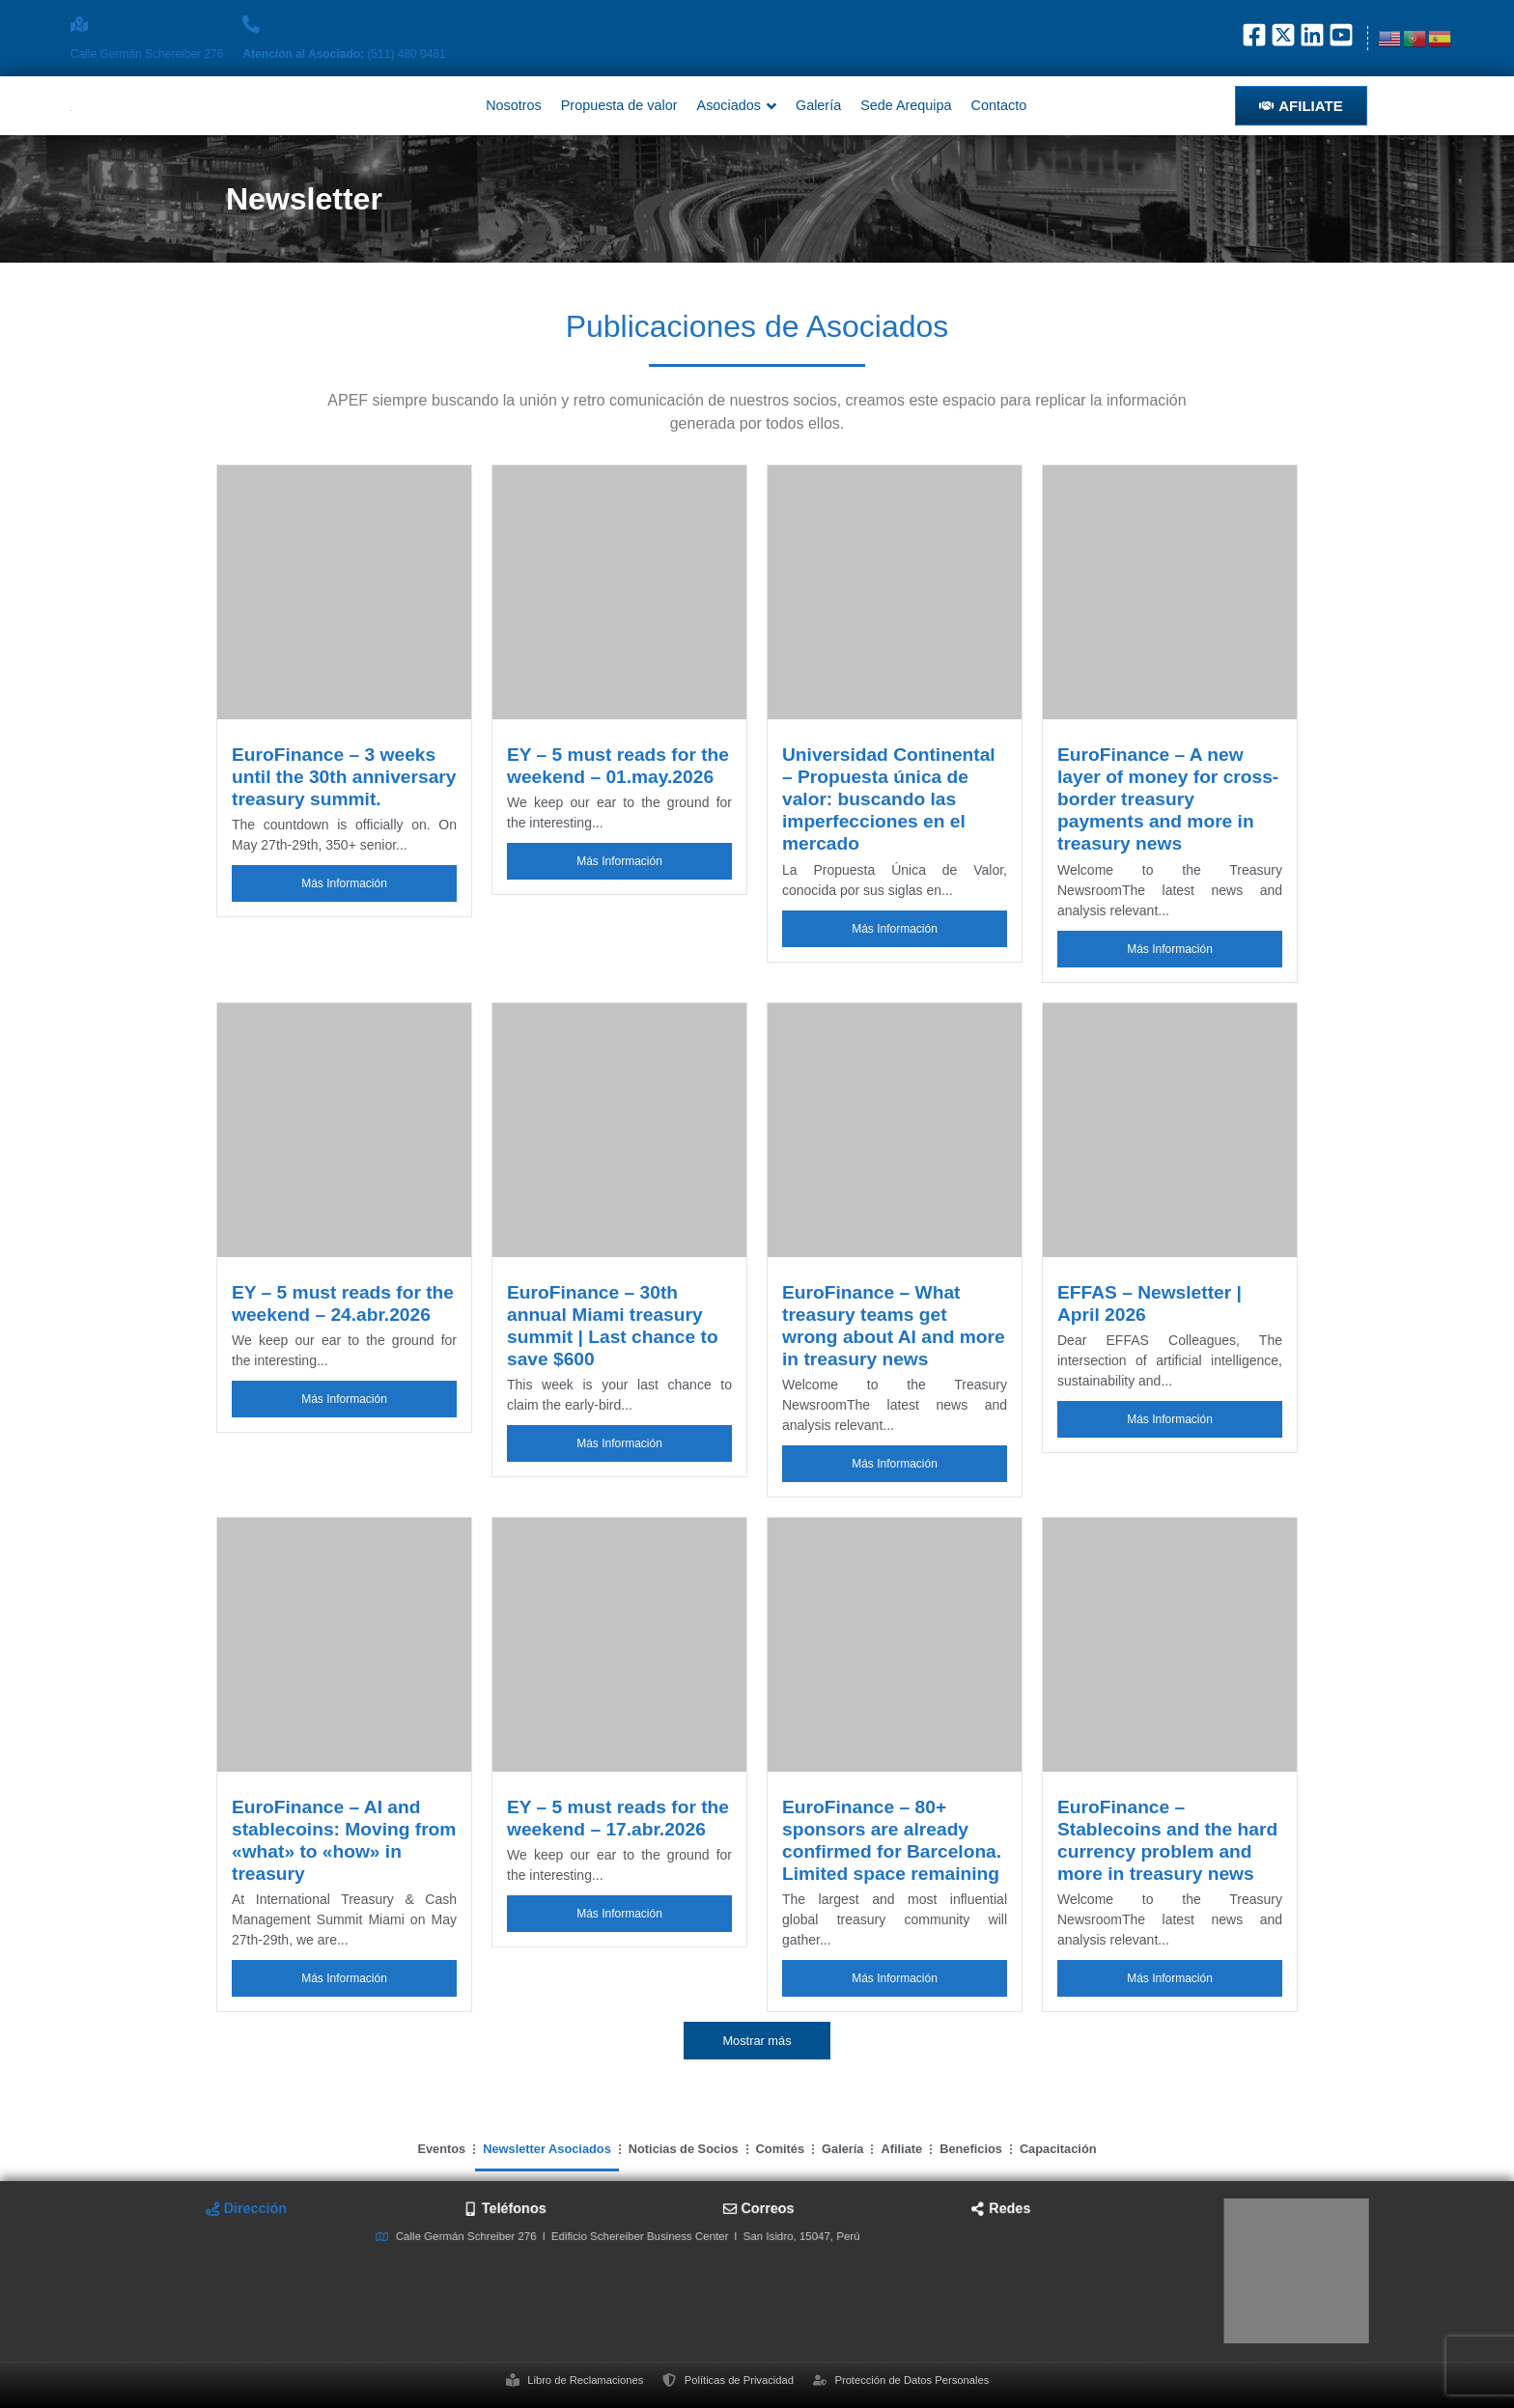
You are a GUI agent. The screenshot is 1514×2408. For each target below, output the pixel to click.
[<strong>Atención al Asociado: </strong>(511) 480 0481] (251, 24)
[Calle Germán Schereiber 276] (79, 24)
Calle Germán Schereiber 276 (147, 54)
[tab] (474, 2244)
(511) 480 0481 (343, 54)
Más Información (344, 883)
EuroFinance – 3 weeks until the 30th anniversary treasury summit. (344, 776)
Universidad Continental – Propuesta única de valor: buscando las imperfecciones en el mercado (888, 799)
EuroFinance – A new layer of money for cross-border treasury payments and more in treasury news (1167, 799)
